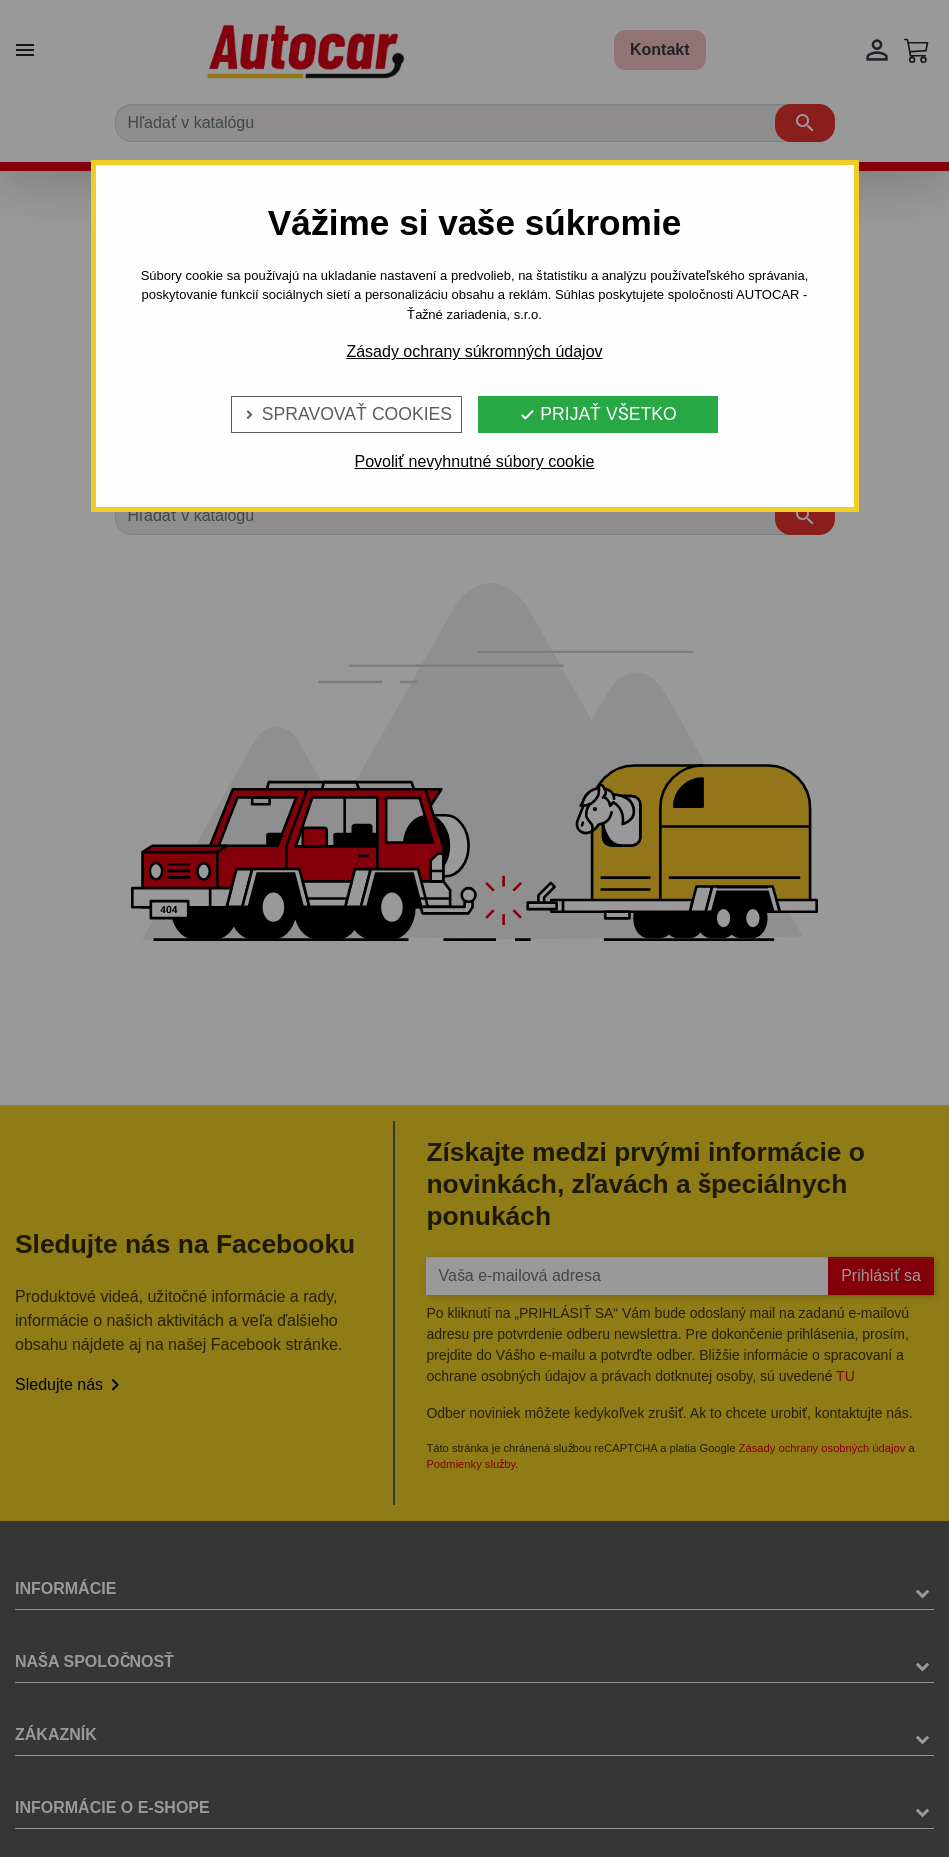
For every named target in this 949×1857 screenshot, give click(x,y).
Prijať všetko (597, 414)
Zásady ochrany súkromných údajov (474, 351)
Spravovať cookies (346, 414)
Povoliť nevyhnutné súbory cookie (475, 461)
